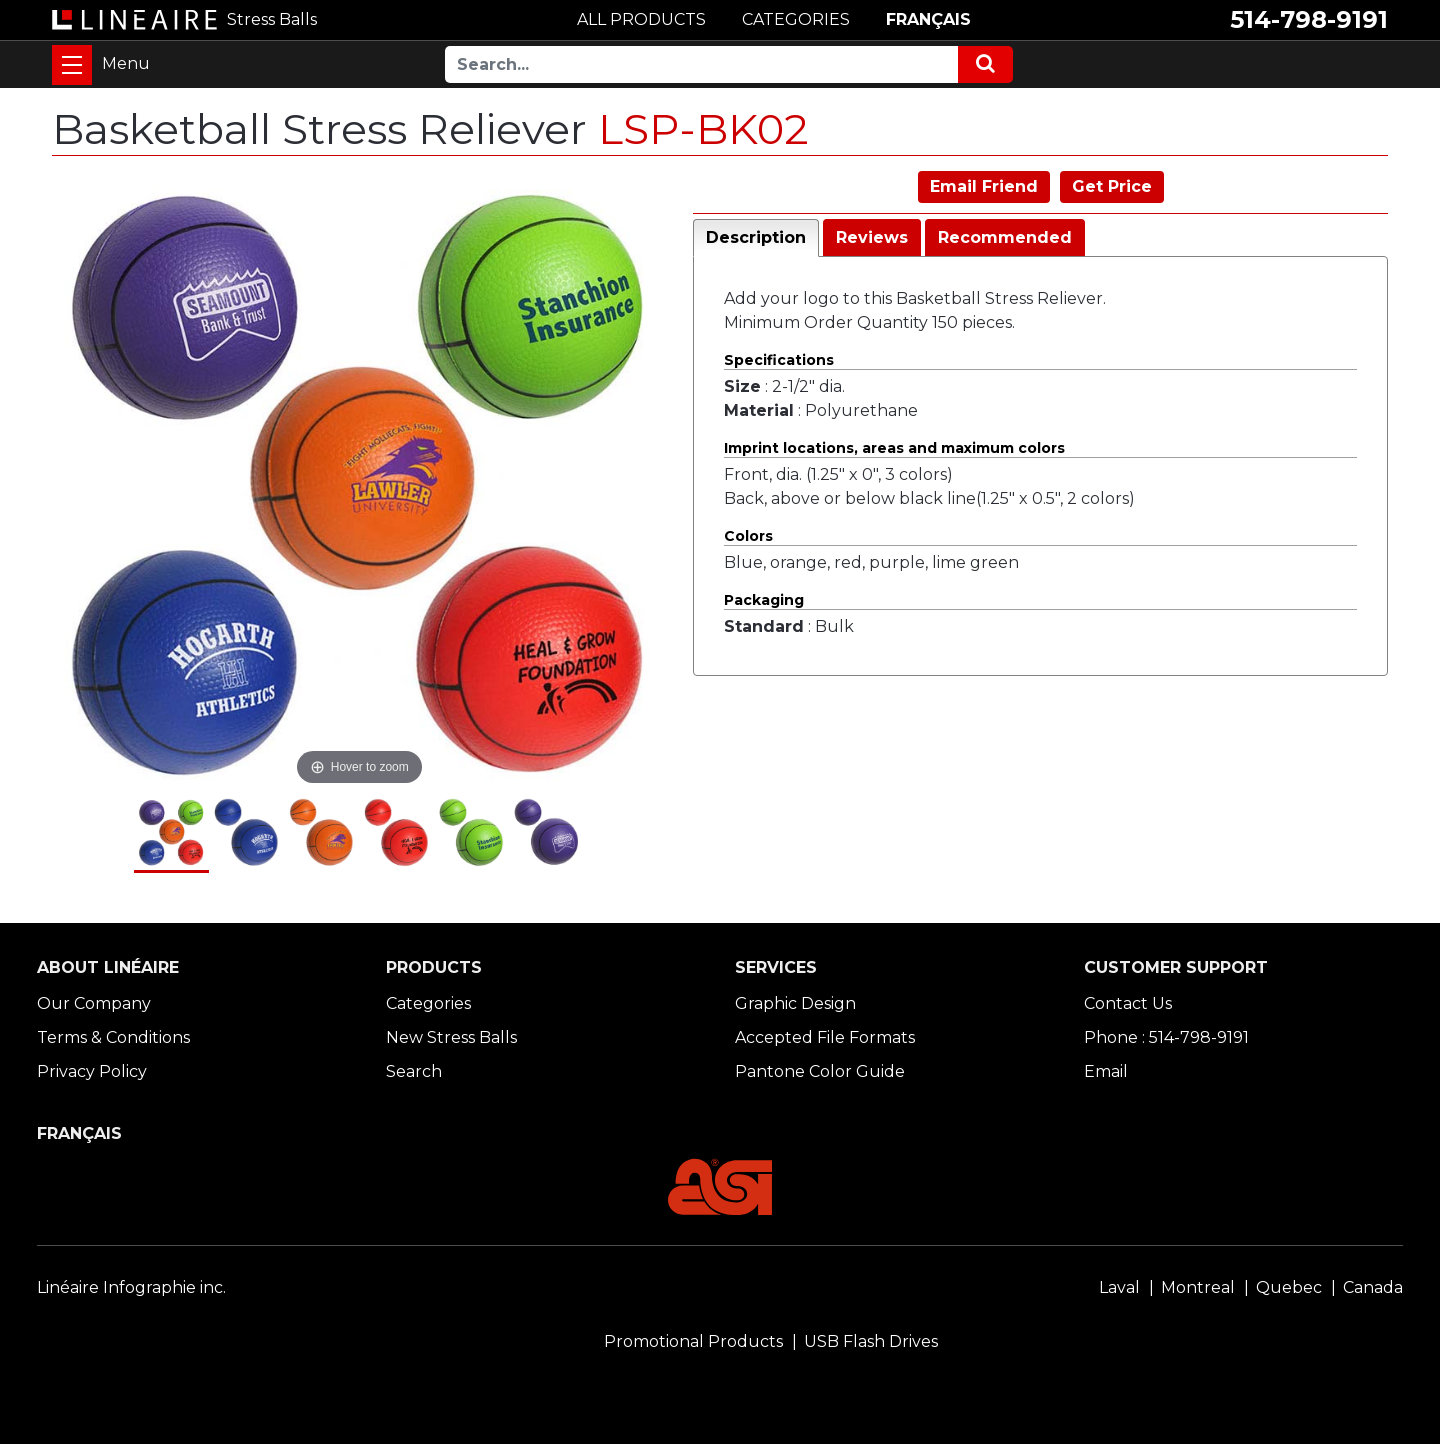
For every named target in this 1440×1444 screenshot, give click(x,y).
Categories (428, 1003)
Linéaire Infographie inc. (131, 1287)
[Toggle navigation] (72, 65)
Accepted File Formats (825, 1037)
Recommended (1005, 237)
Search (414, 1071)
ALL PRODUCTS (641, 19)
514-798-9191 (1309, 19)
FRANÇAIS (928, 19)
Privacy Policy (92, 1071)
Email (1106, 1071)
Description (756, 237)
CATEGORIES (796, 19)
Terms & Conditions (113, 1037)
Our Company (94, 1003)
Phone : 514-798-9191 (1166, 1037)
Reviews (872, 237)
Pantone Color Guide (820, 1071)
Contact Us (1128, 1003)
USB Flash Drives (871, 1341)
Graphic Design (795, 1003)
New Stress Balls (451, 1037)
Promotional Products (693, 1341)
